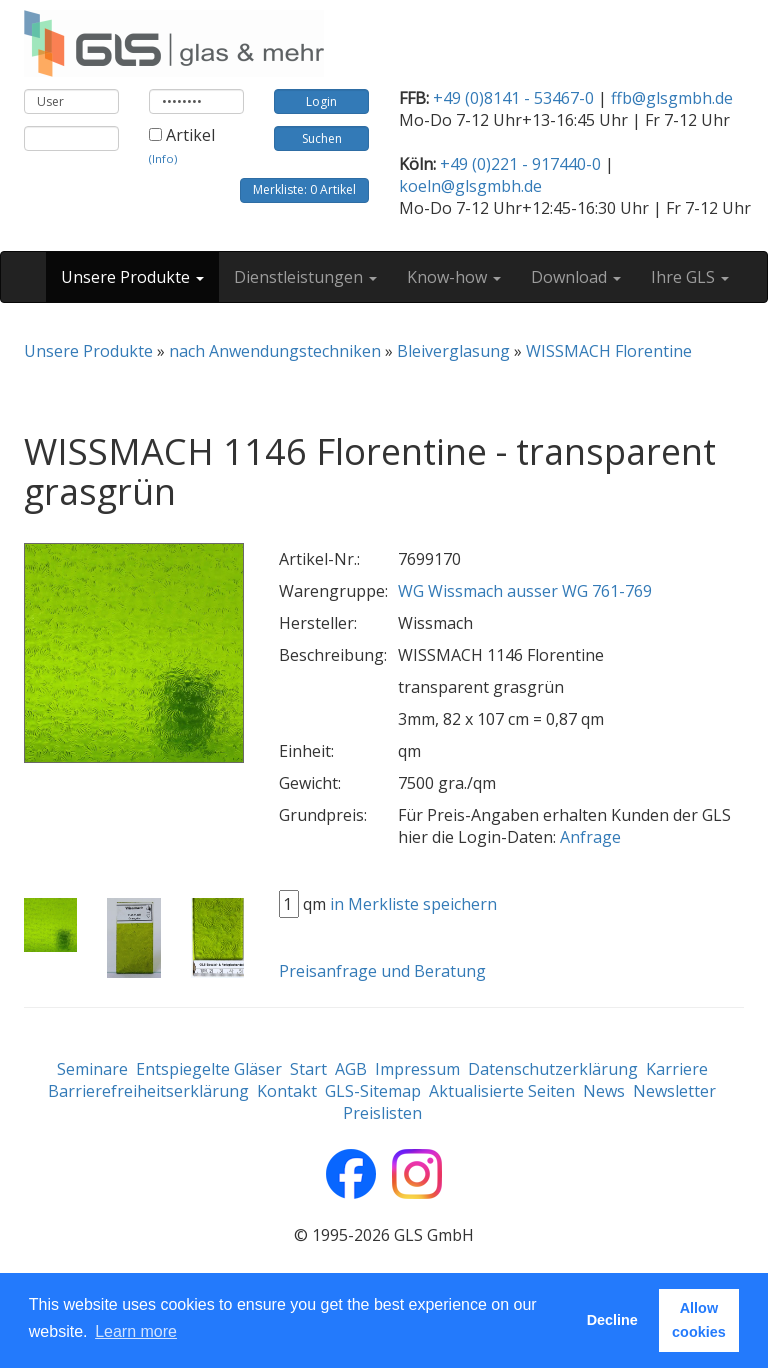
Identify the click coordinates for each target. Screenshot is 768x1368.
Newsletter (674, 1091)
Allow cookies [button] (699, 1320)
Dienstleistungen (305, 277)
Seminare (92, 1069)
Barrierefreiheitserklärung (148, 1091)
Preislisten (382, 1113)
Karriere (677, 1069)
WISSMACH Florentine (609, 351)
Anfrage (590, 837)
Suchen (322, 138)
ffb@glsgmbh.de (672, 98)
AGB (351, 1069)
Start (308, 1069)
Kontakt (287, 1091)
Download (576, 277)
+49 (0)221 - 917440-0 (520, 164)
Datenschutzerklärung (553, 1069)
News (604, 1091)
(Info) (163, 158)
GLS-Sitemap (373, 1091)
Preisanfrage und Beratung (382, 971)
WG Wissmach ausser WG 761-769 (525, 591)
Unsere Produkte (132, 277)
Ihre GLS (690, 277)
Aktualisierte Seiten (502, 1091)
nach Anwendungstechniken (275, 351)
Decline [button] (612, 1320)
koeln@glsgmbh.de (470, 186)
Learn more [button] (136, 1331)
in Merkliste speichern (413, 904)
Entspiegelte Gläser (209, 1069)
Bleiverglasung (453, 351)
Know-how (454, 277)
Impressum (417, 1069)
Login (321, 101)
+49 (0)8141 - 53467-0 (513, 98)
